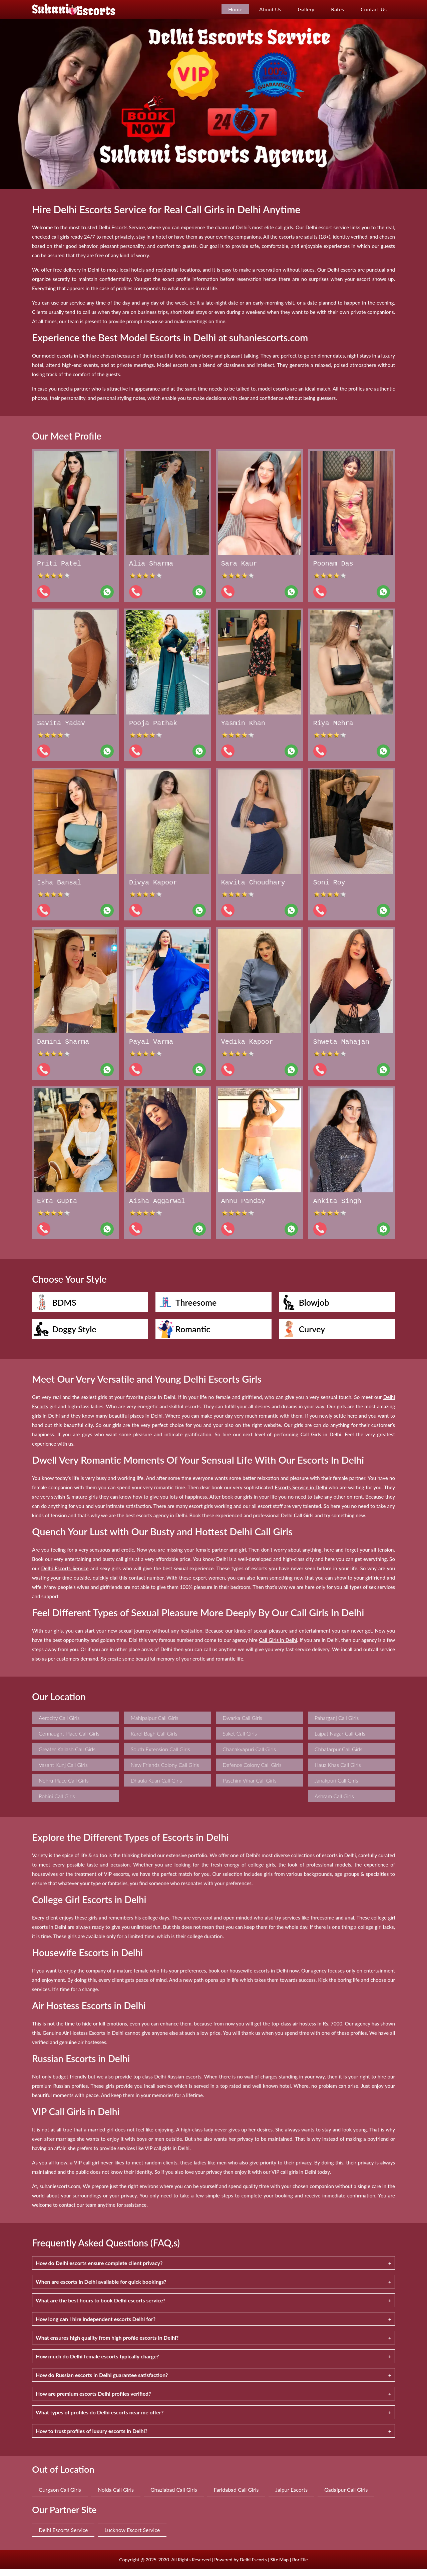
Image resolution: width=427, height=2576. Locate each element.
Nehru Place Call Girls (63, 1787)
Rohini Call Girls (57, 1803)
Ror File (300, 2566)
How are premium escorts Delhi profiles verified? (93, 2400)
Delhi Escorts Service (63, 2536)
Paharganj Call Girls (337, 1724)
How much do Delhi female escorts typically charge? (97, 2363)
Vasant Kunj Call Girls (63, 1771)
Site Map (279, 2566)
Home (235, 9)
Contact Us (374, 9)
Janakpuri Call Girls (336, 1787)
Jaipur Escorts (291, 2496)
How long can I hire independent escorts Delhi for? (95, 2325)
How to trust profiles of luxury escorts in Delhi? (91, 2437)
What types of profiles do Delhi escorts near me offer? (99, 2419)
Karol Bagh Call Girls (154, 1740)
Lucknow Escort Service (132, 2536)
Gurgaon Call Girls (60, 2496)
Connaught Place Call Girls (69, 1740)
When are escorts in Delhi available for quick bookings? (101, 2288)
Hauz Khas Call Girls (338, 1771)
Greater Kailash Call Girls (67, 1756)
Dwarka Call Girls (242, 1724)
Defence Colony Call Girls (252, 1771)
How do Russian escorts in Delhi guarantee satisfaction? (102, 2381)
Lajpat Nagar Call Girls (340, 1740)
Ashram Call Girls (334, 1803)
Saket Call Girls (240, 1740)
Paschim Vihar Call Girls (250, 1787)
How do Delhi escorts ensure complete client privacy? (99, 2269)
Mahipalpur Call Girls (154, 1724)
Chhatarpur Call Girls (338, 1756)
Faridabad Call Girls (236, 2496)
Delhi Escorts (253, 2566)
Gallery (306, 9)
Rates (337, 9)
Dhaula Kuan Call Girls (156, 1787)
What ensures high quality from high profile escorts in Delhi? (107, 2344)
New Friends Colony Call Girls (165, 1771)
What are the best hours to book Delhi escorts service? (100, 2307)
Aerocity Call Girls (59, 1724)
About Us (270, 9)
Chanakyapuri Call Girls (249, 1756)
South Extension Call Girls (160, 1756)
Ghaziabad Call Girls (173, 2496)
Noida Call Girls (116, 2496)
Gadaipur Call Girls (346, 2496)
